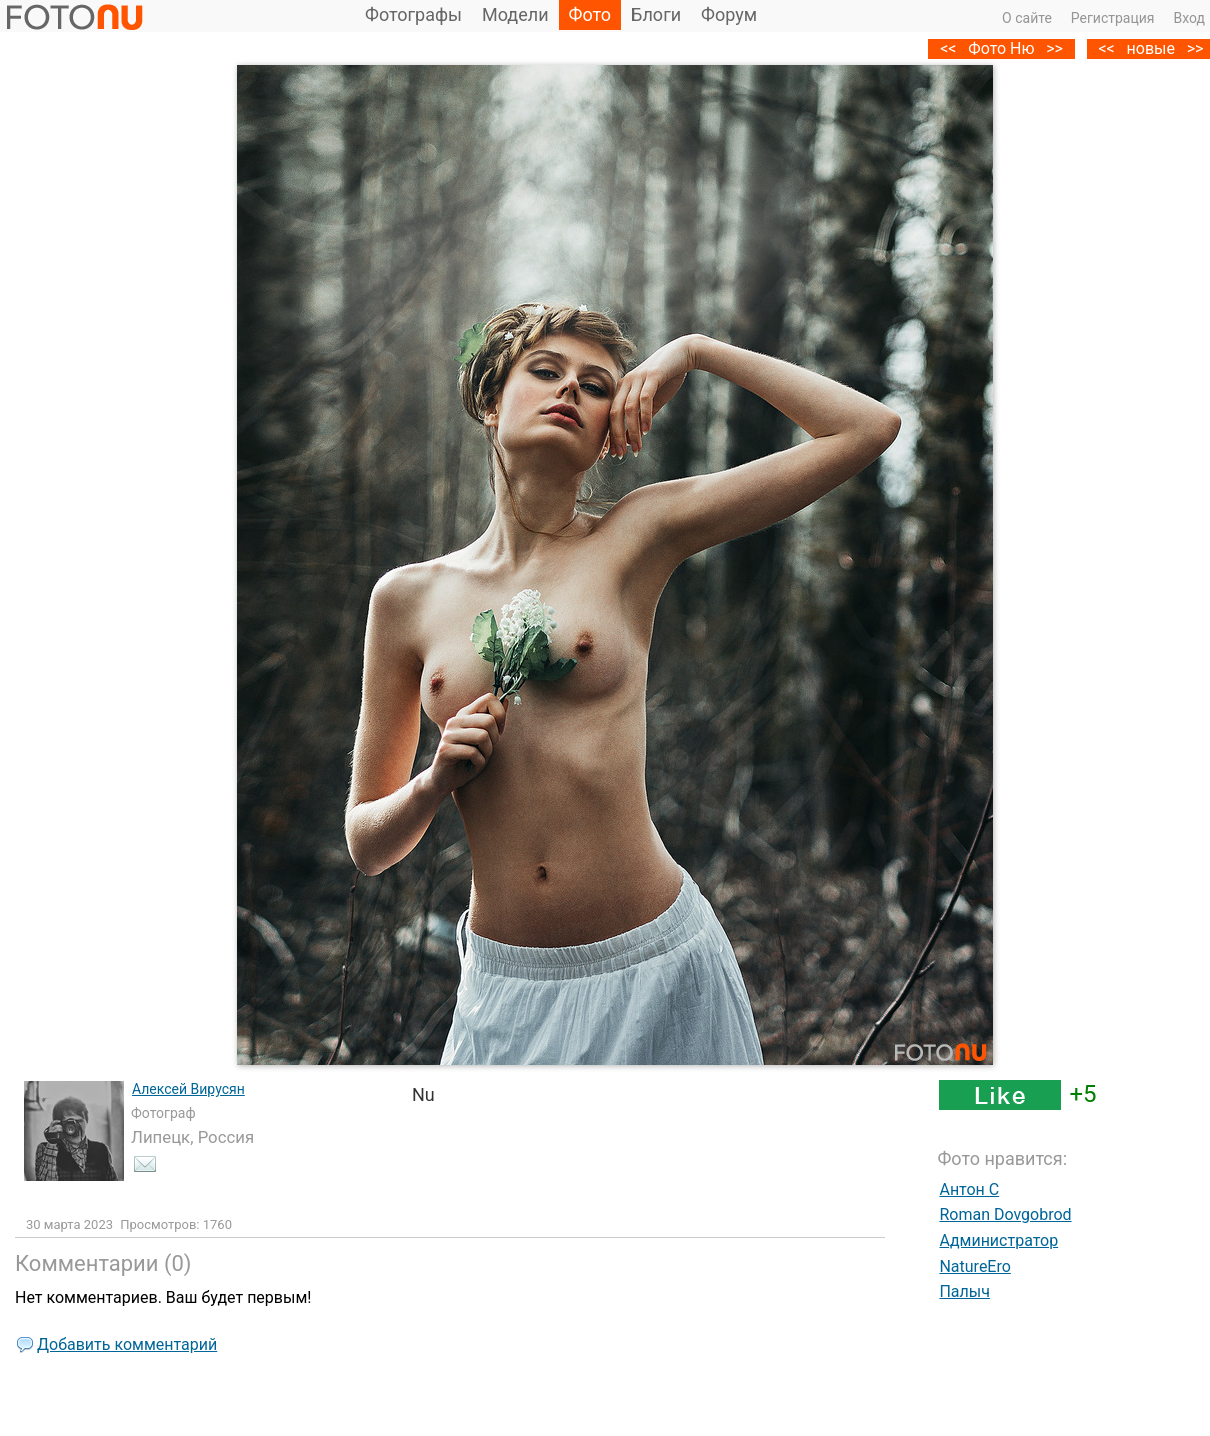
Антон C (969, 1189)
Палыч (964, 1291)
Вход (1189, 18)
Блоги (656, 14)
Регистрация (1113, 18)
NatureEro (974, 1266)
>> (1054, 48)
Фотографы (413, 14)
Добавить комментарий (127, 1344)
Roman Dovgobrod (1005, 1214)
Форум (729, 14)
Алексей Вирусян (188, 1089)
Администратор (998, 1240)
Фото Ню (1001, 48)
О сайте (1027, 18)
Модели (515, 14)
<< (1106, 48)
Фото (590, 14)
